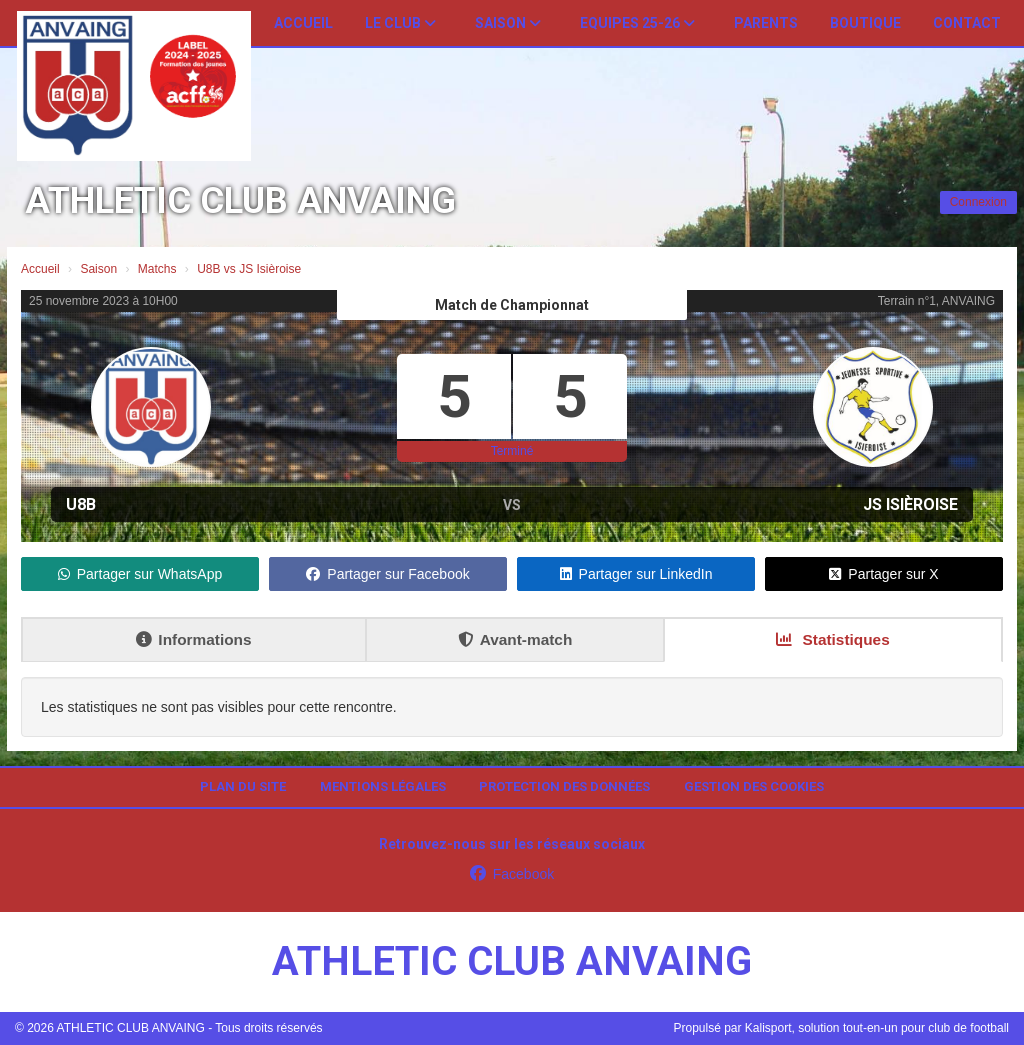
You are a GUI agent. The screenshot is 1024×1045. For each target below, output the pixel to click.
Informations (193, 639)
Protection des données (564, 786)
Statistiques (833, 639)
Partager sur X (883, 574)
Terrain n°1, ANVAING (936, 301)
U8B (81, 504)
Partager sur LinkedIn (636, 574)
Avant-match (515, 639)
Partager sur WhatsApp (140, 574)
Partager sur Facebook (387, 574)
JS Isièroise (910, 504)
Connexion (978, 202)
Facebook (512, 874)
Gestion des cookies (754, 786)
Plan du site (243, 786)
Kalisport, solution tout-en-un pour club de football (877, 1028)
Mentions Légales (383, 786)
